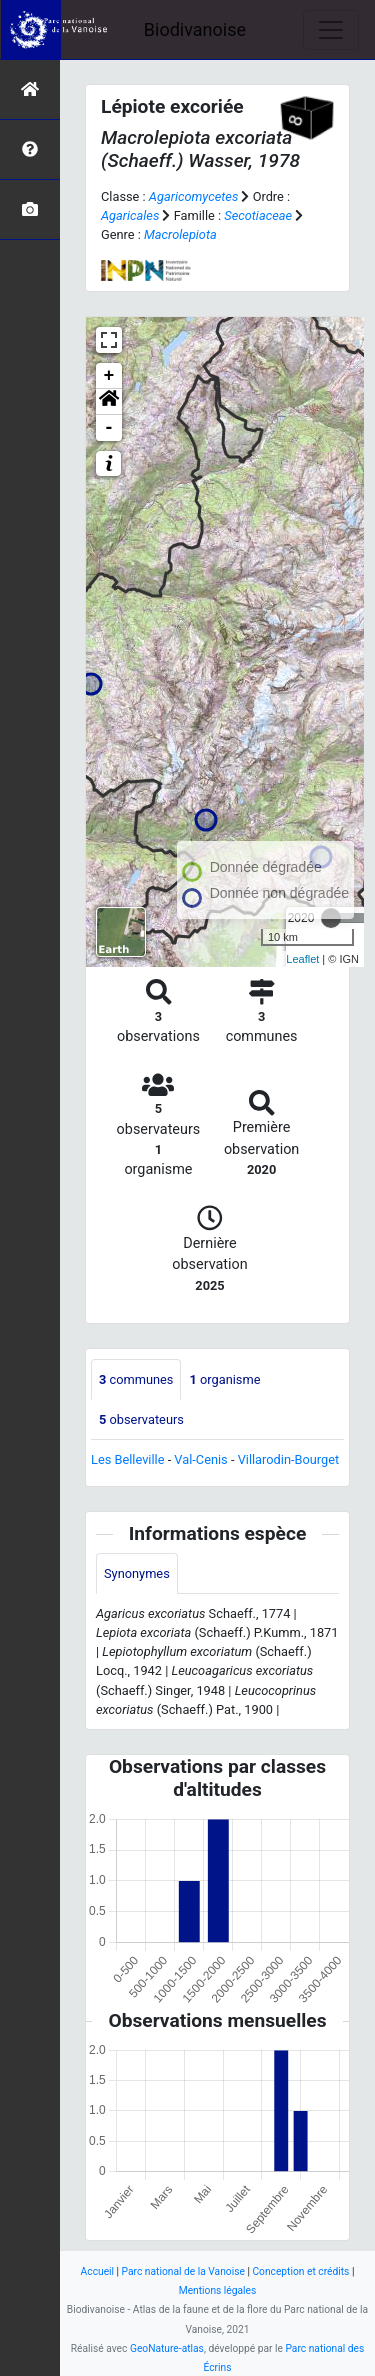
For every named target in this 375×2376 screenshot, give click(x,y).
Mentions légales (218, 2290)
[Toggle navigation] (331, 30)
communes (136, 1379)
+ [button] (109, 376)
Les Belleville (127, 1459)
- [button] (109, 428)
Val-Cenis (200, 1459)
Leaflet (302, 959)
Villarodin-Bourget (289, 1459)
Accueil (97, 2271)
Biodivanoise (195, 29)
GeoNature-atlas (167, 2348)
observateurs (141, 1419)
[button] (109, 402)
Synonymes (137, 1573)
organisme (224, 1379)
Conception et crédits (300, 2271)
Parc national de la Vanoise (183, 2271)
